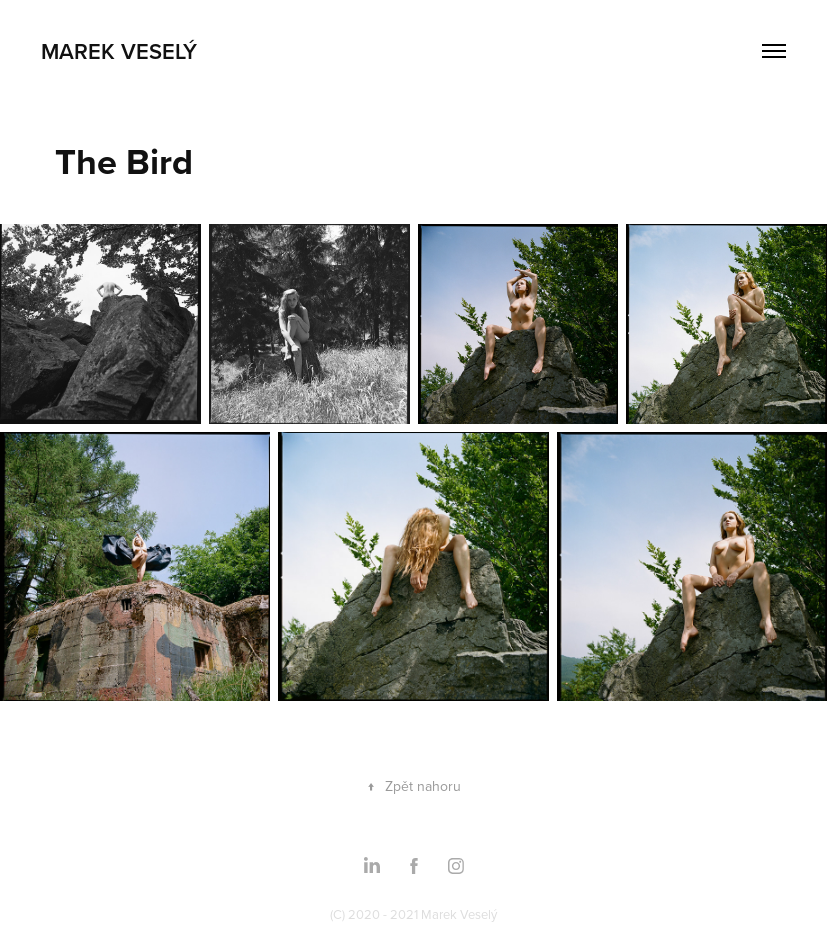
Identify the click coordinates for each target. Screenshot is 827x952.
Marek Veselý (119, 51)
